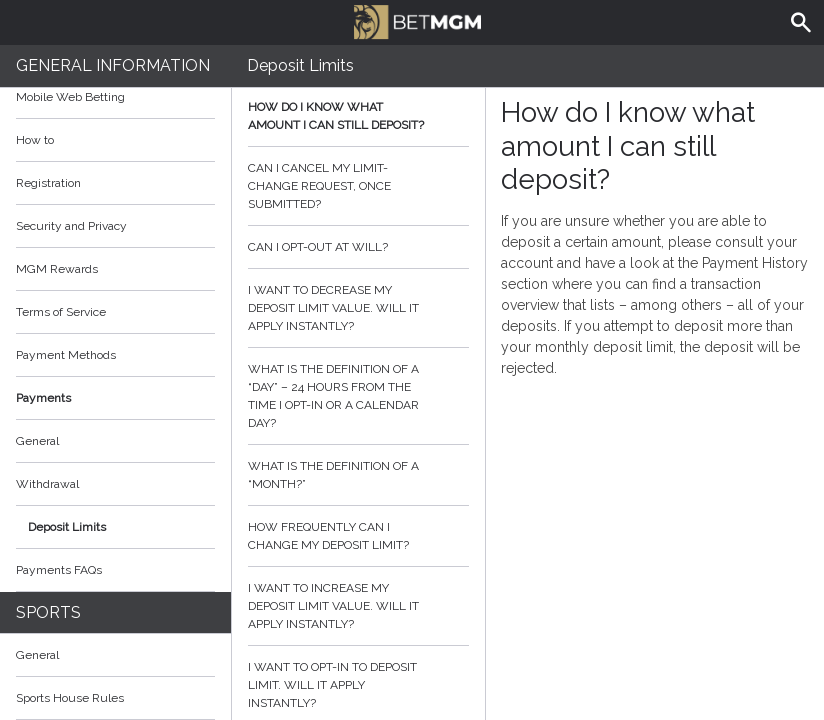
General (37, 441)
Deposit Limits (67, 527)
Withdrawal (47, 484)
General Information (113, 65)
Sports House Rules (70, 698)
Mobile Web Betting (70, 97)
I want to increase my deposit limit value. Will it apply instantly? (359, 606)
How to (115, 140)
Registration (48, 183)
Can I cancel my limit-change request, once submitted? (359, 186)
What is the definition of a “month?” (359, 475)
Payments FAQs (59, 570)
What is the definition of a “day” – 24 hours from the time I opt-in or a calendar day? (359, 396)
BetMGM (417, 20)
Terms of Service (115, 312)
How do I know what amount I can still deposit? (359, 116)
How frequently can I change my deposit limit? (359, 536)
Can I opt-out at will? (359, 247)
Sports (48, 612)
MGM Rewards (57, 269)
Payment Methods (115, 355)
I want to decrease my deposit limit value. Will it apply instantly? (359, 308)
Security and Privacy (71, 226)
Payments (115, 398)
